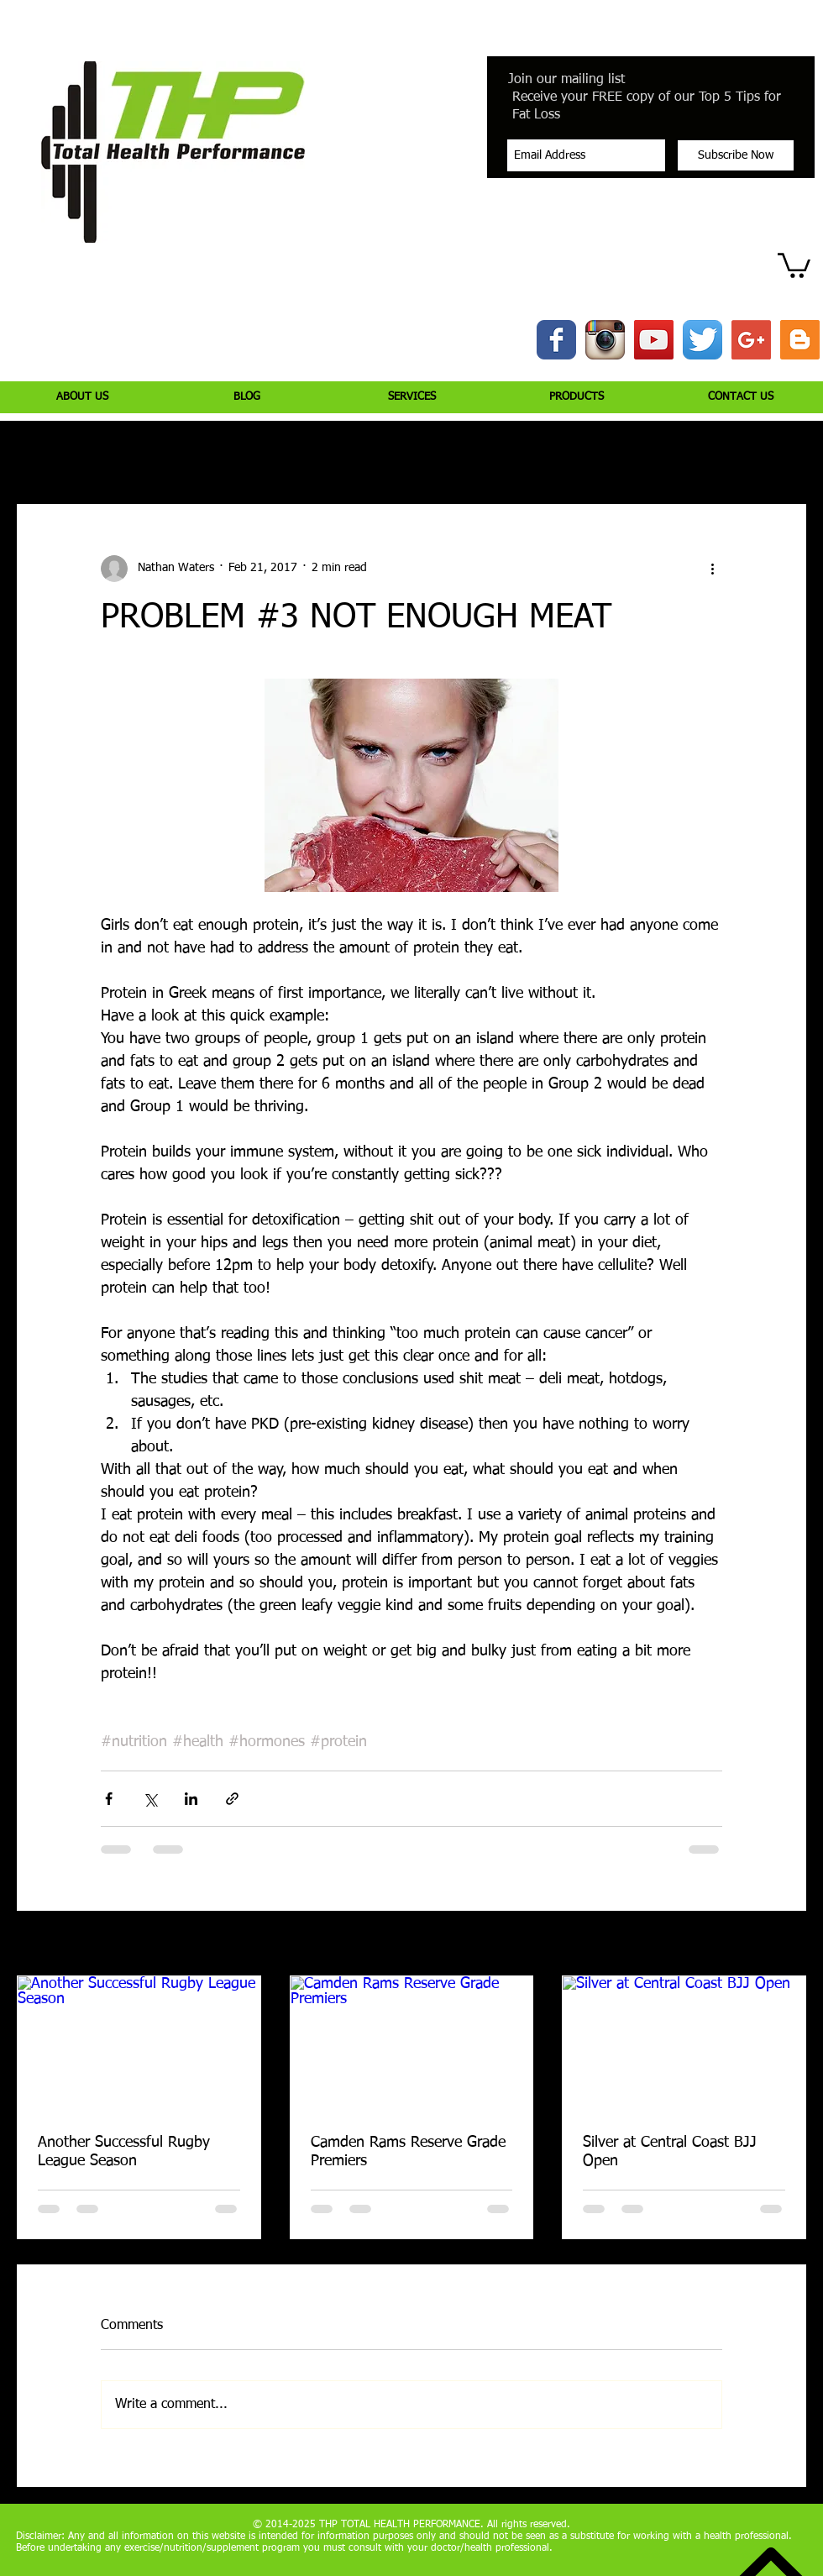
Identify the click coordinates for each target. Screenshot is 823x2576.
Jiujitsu (517, 453)
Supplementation (355, 453)
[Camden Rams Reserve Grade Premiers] (412, 2044)
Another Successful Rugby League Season (124, 2152)
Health (448, 453)
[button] (794, 264)
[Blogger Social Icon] (800, 339)
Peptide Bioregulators (624, 453)
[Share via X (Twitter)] (150, 1799)
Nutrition (254, 453)
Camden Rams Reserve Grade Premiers (408, 2152)
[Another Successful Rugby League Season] (139, 2044)
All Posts (38, 453)
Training (178, 453)
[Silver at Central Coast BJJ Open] (684, 2044)
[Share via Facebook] (109, 1799)
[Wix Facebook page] (556, 339)
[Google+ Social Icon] (751, 339)
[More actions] (712, 569)
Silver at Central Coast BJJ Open (670, 2152)
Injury (108, 453)
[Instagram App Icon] (605, 339)
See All (789, 1944)
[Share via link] (232, 1799)
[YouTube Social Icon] (654, 339)
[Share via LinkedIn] (191, 1799)
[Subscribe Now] (735, 155)
